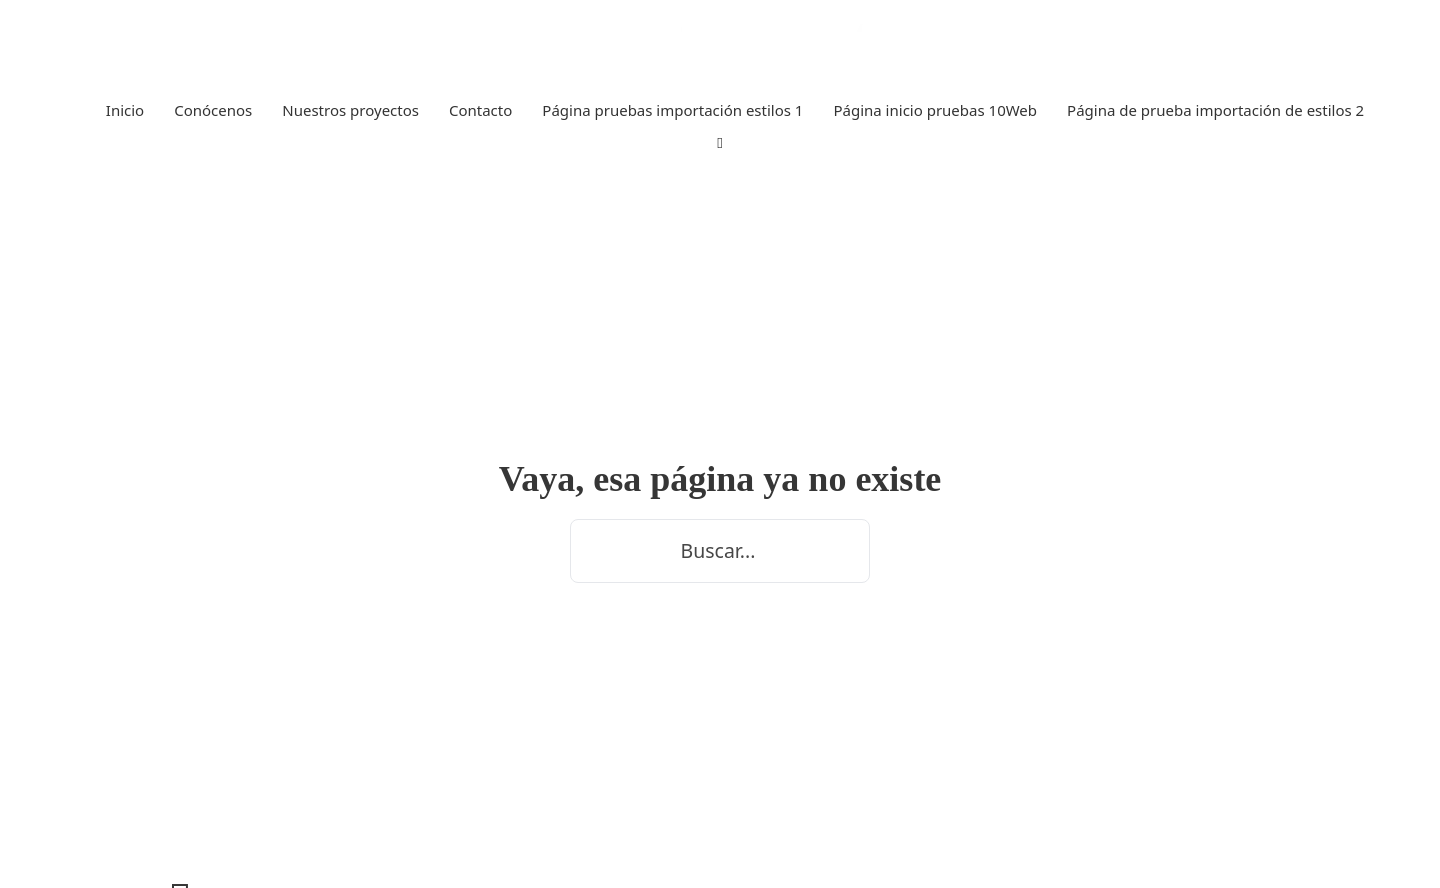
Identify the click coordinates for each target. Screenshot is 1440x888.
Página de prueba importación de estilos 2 (1215, 110)
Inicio (125, 110)
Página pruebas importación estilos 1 (672, 110)
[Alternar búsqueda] (720, 144)
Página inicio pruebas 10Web (935, 110)
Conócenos (213, 110)
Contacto (480, 110)
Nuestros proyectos (350, 110)
